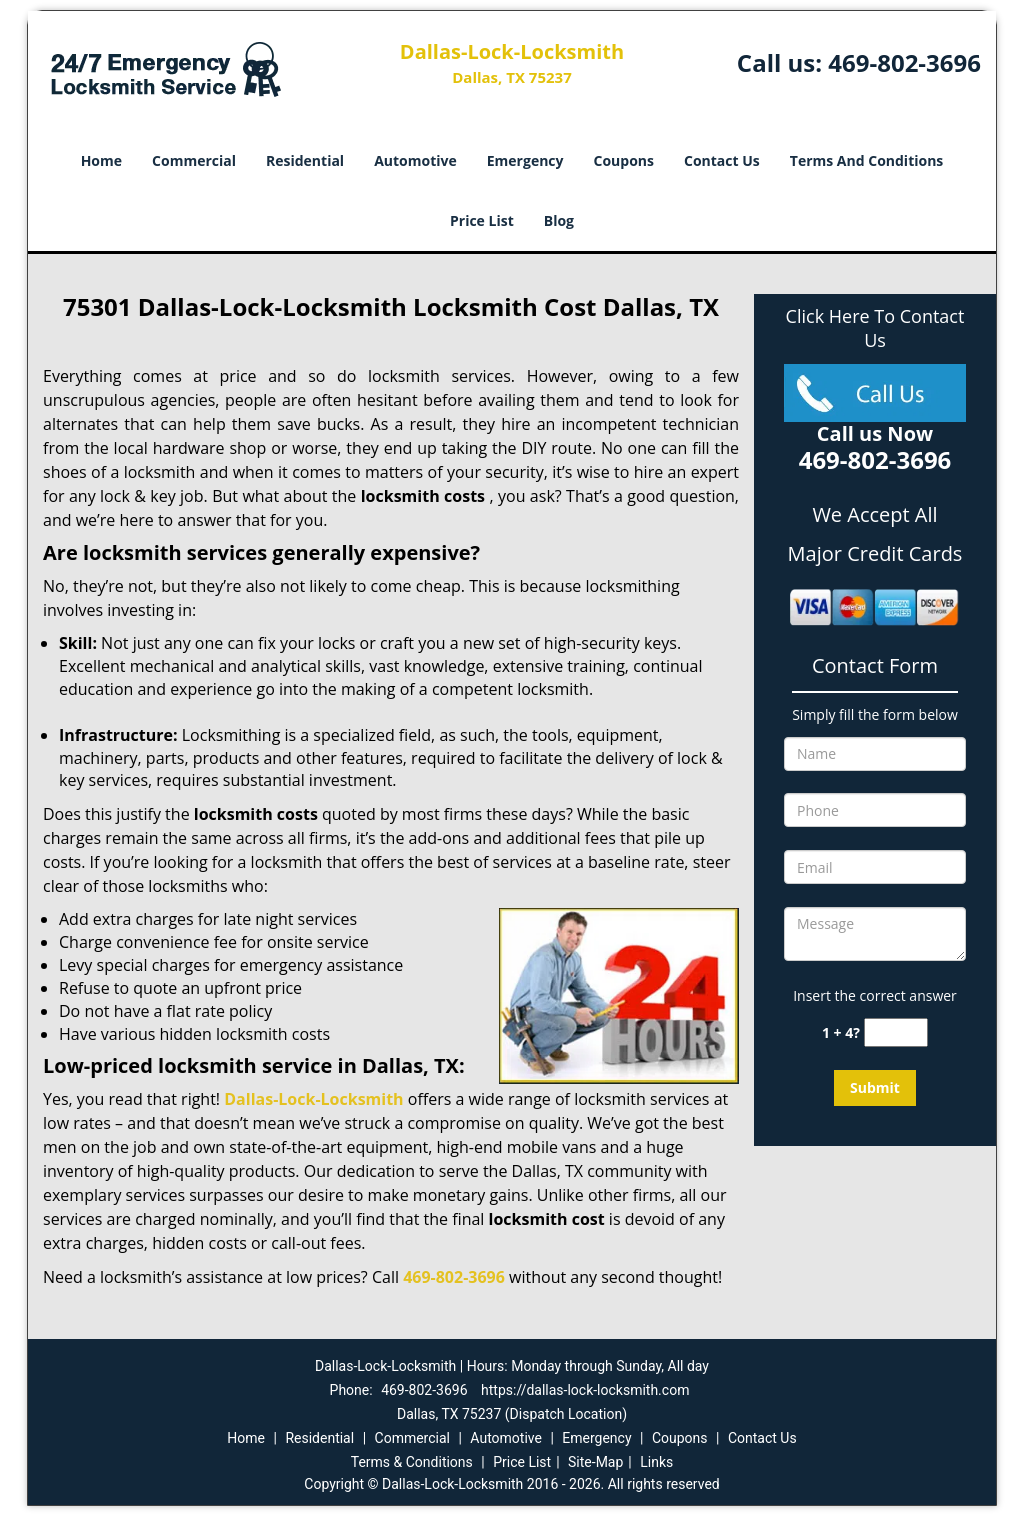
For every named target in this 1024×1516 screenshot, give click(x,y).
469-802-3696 (904, 62)
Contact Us (722, 160)
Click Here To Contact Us (875, 328)
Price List (482, 220)
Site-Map (595, 1462)
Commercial (194, 160)
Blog (559, 220)
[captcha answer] (896, 1032)
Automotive (415, 160)
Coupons (624, 160)
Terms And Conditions (867, 160)
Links (656, 1462)
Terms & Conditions (412, 1462)
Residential (305, 160)
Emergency (525, 160)
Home (101, 160)
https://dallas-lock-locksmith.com (585, 1390)
